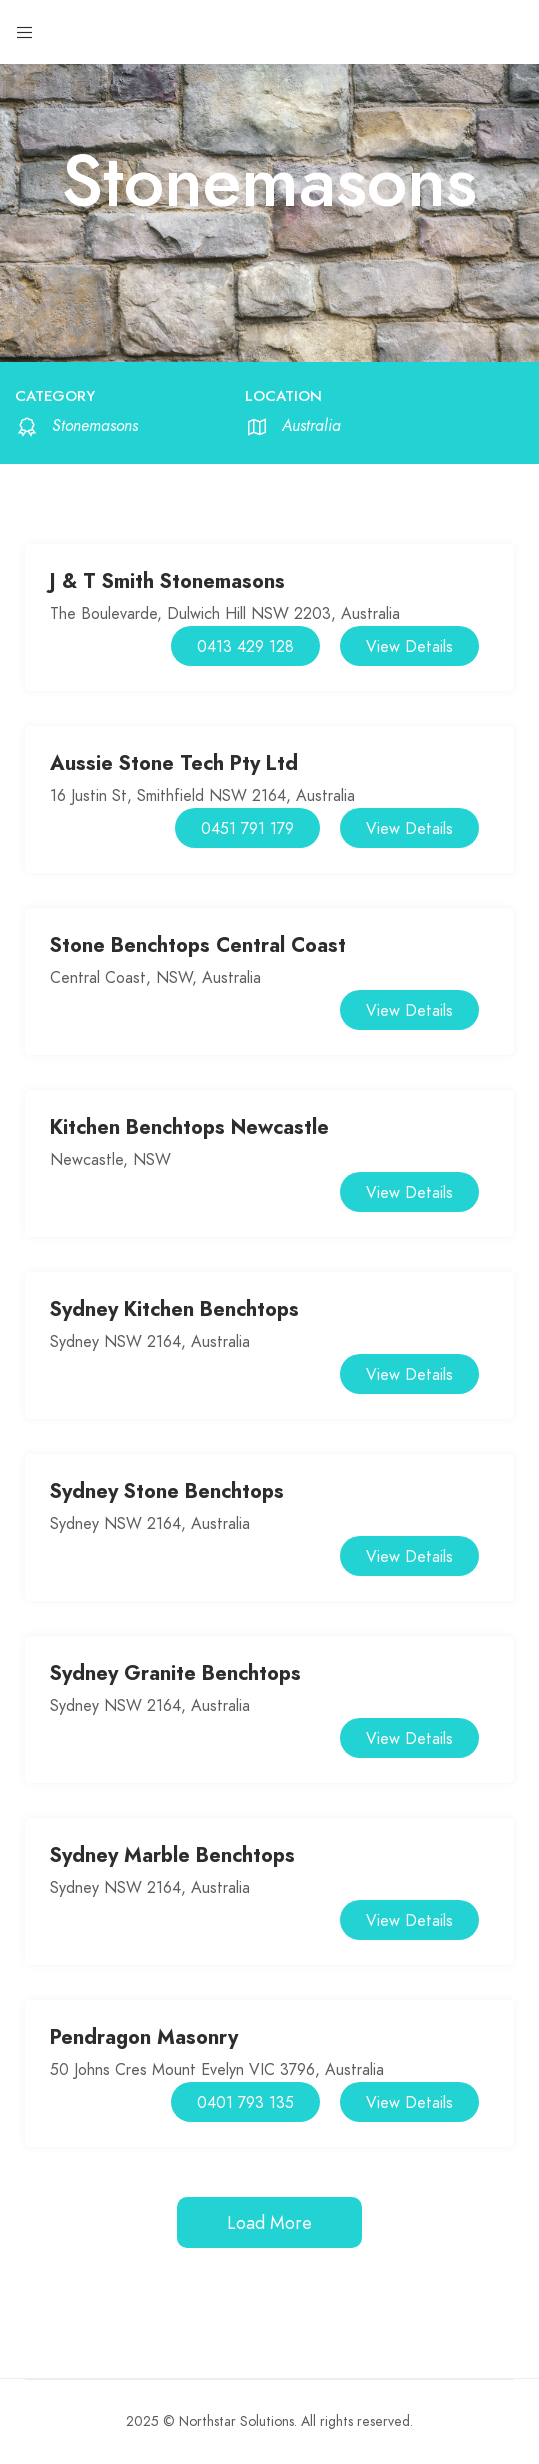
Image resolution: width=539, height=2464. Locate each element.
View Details (409, 647)
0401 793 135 (245, 2103)
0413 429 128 (245, 647)
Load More (269, 2222)
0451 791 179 (247, 829)
